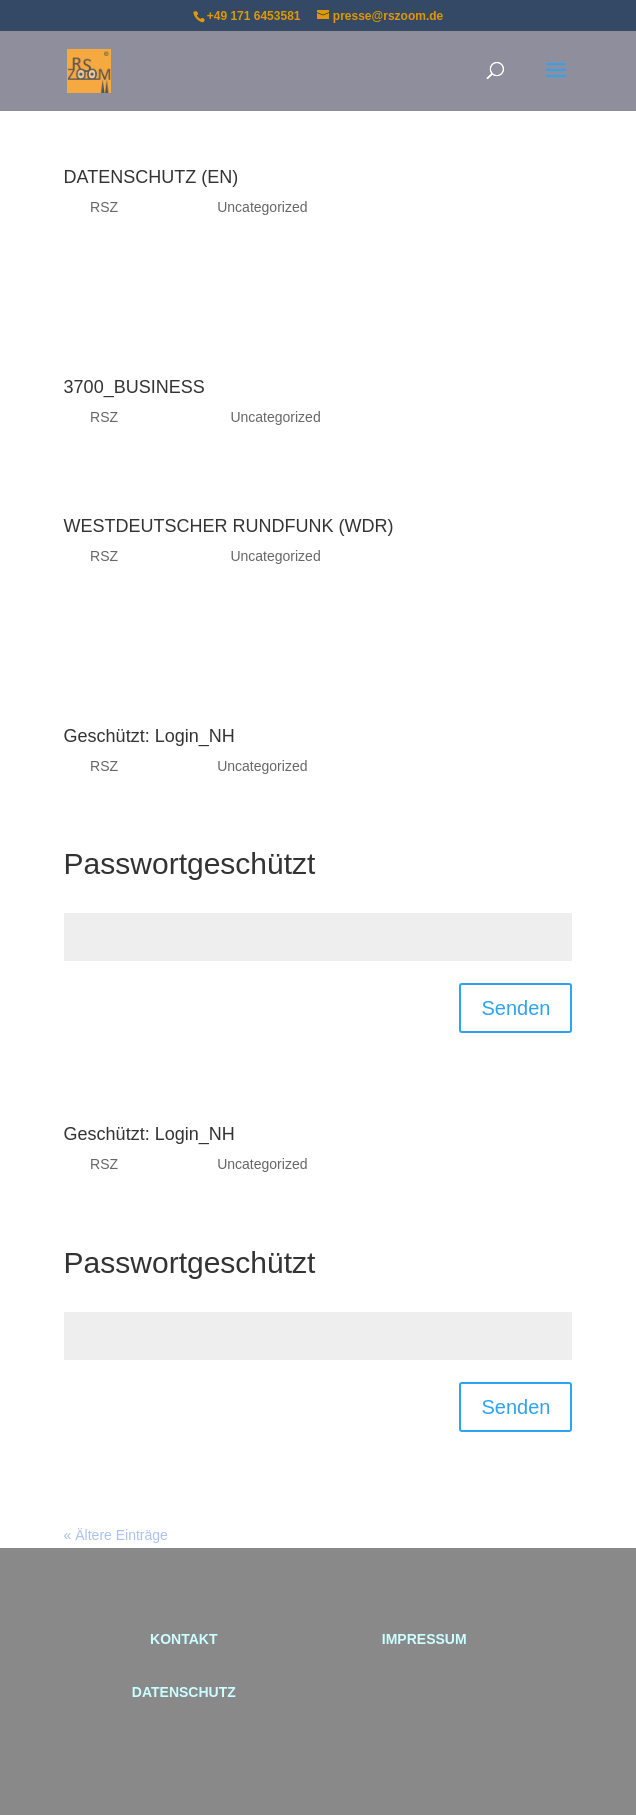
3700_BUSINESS (134, 387)
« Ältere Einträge (116, 1535)
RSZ (104, 207)
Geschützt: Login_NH (149, 736)
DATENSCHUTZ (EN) (151, 177)
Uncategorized (262, 207)
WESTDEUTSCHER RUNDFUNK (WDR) (229, 526)
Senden (515, 1008)
